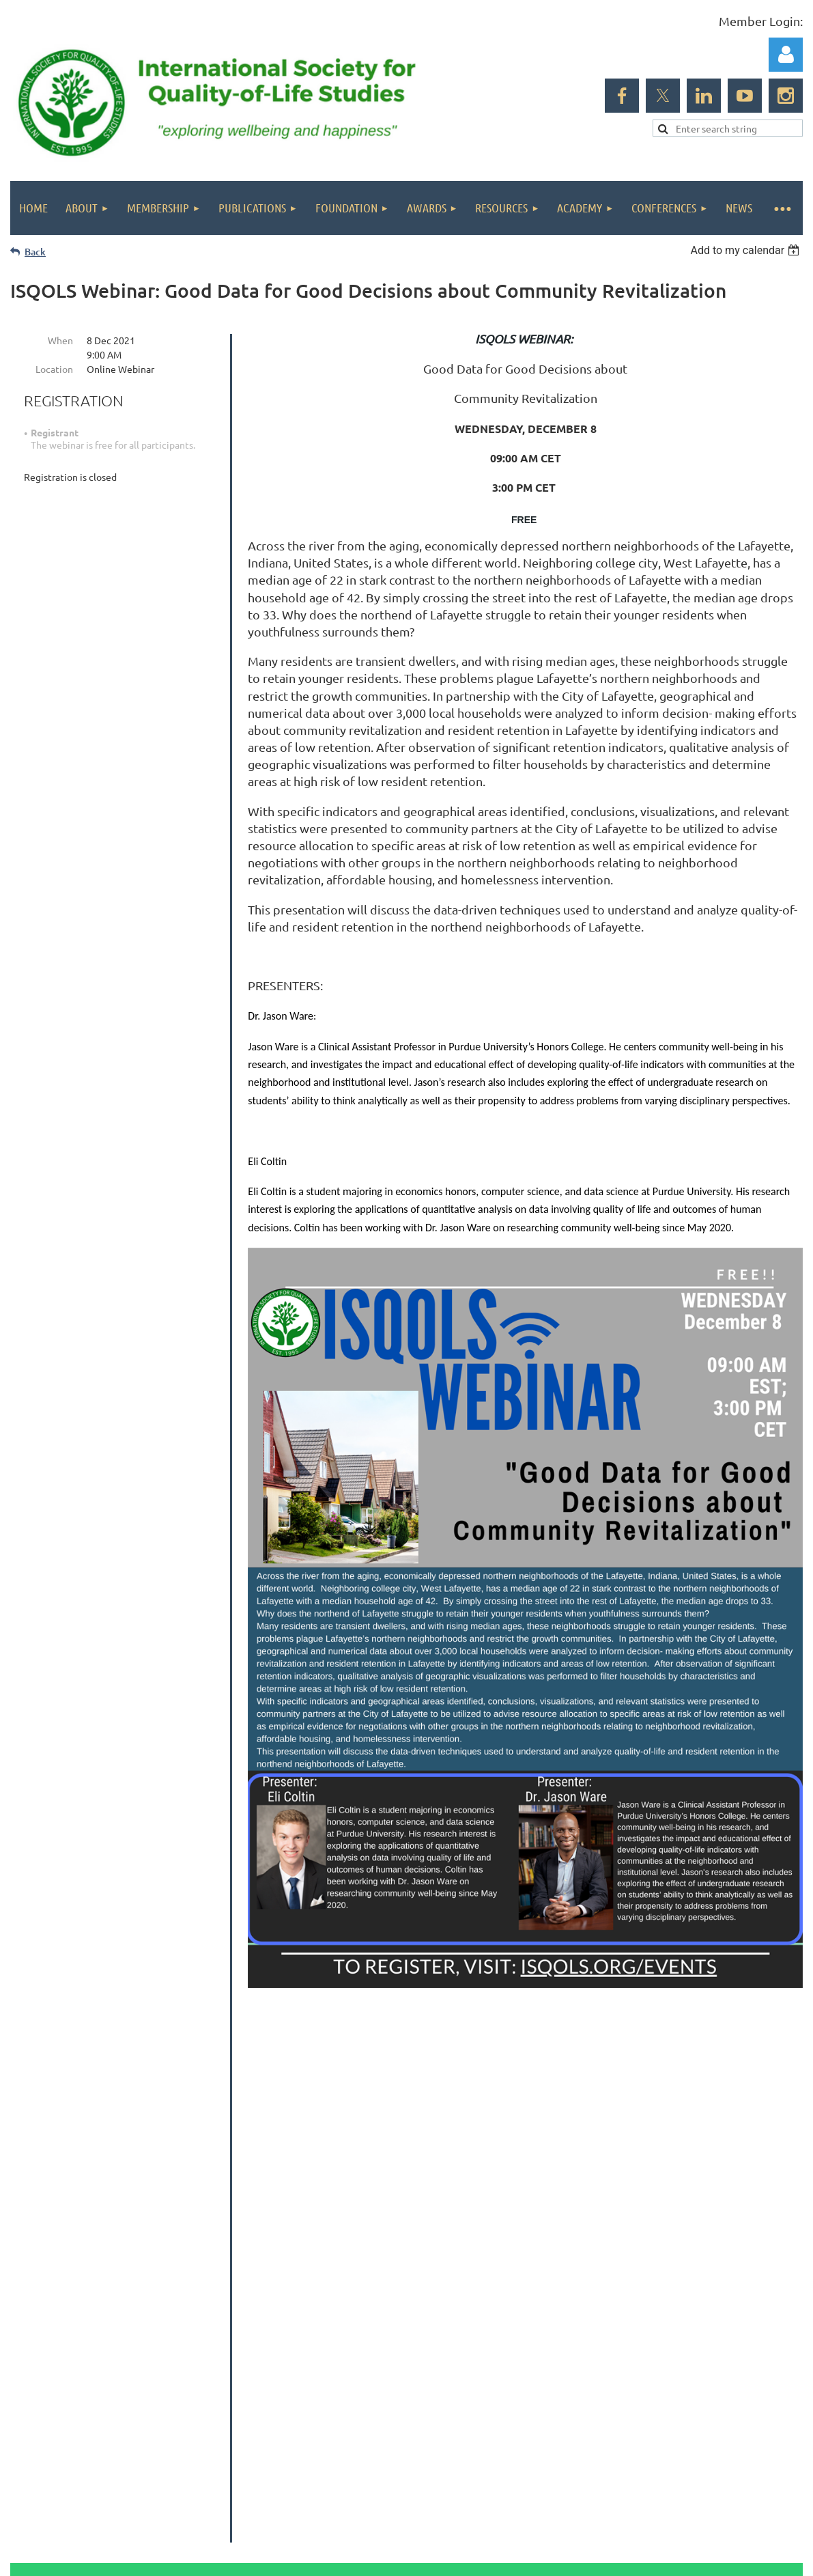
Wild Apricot (640, 2463)
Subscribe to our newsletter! (715, 2272)
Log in (786, 55)
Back (35, 251)
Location (54, 369)
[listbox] (746, 250)
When (60, 340)
